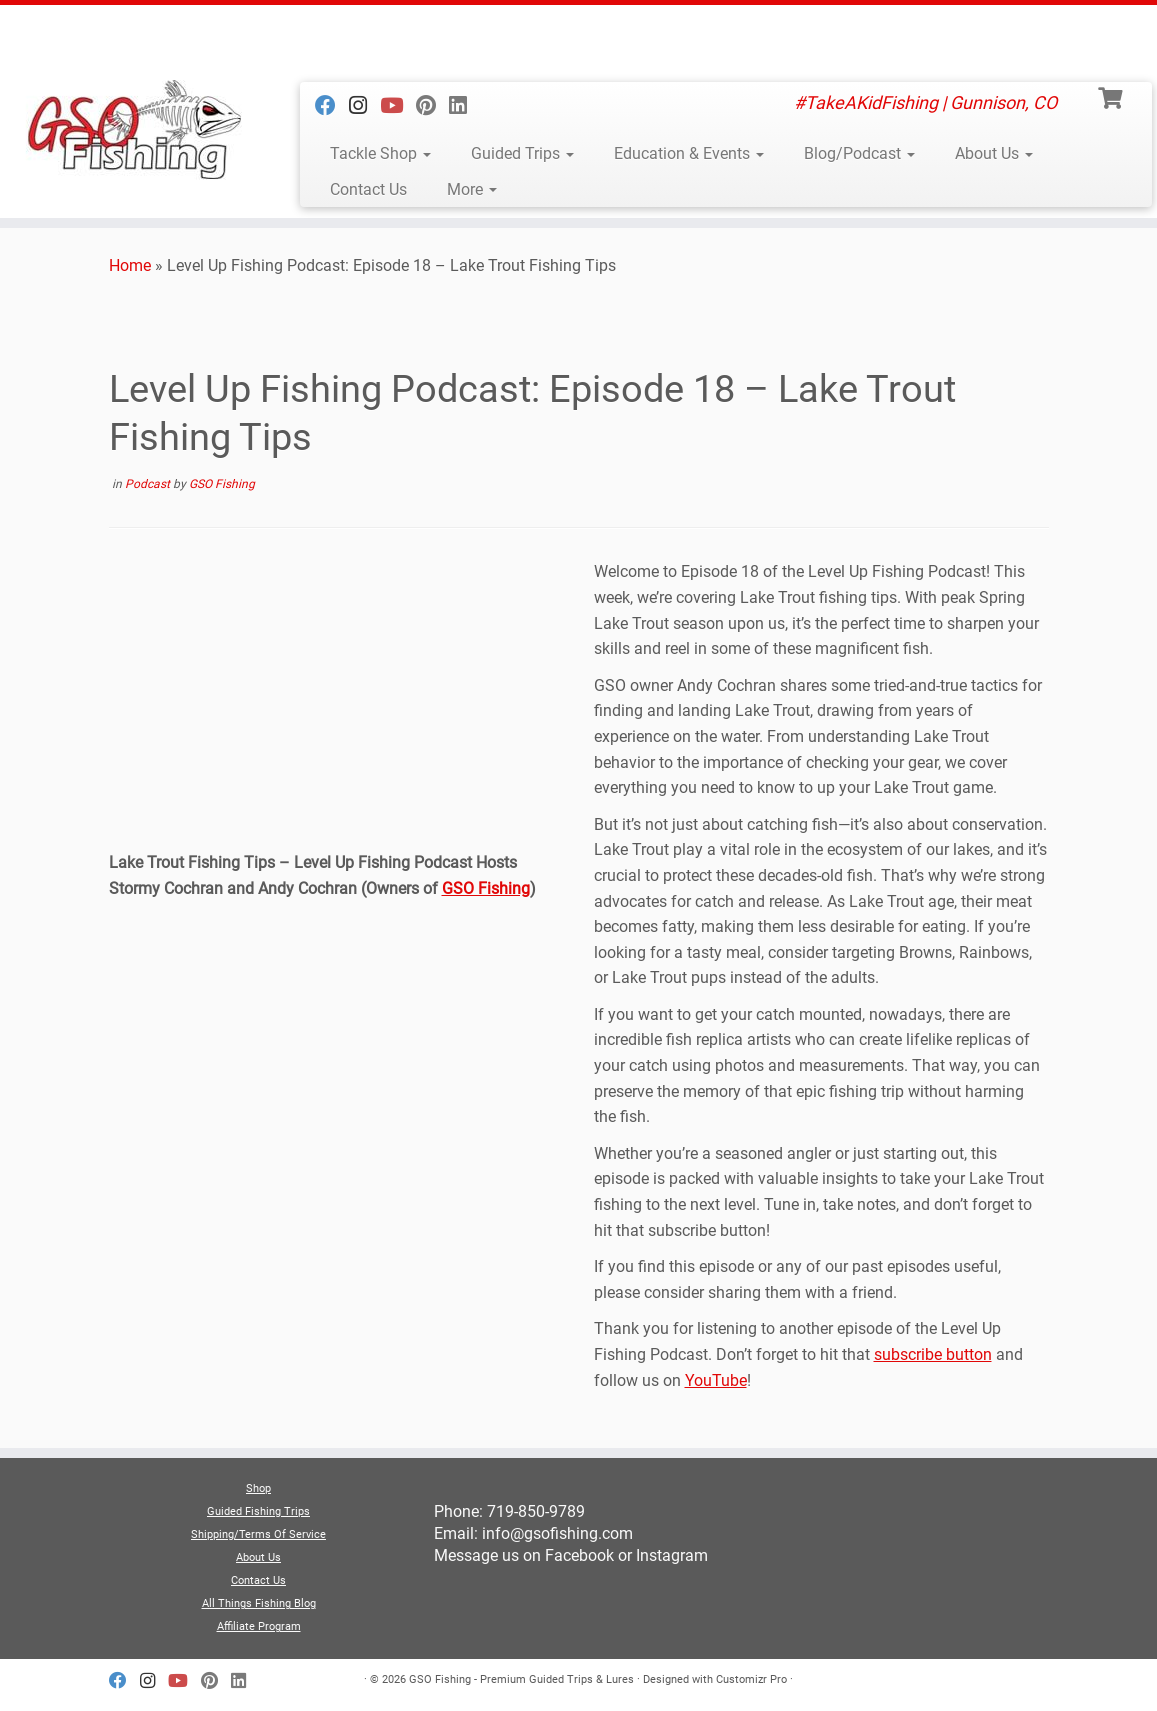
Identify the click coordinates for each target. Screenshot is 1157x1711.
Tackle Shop (380, 153)
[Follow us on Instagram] (364, 106)
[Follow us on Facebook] (332, 106)
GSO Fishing (222, 484)
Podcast (149, 484)
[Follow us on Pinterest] (432, 106)
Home (130, 265)
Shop (258, 1488)
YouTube (716, 1380)
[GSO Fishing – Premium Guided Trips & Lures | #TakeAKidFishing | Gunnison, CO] (135, 130)
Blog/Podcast (859, 153)
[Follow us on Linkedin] (464, 106)
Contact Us (368, 189)
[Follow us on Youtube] (398, 106)
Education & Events (689, 153)
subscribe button (933, 1354)
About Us (994, 153)
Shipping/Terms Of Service (258, 1534)
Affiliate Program (259, 1626)
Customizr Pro (751, 1679)
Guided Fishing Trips (258, 1511)
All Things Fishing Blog (259, 1603)
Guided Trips (522, 153)
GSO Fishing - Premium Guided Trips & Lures (521, 1679)
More (472, 189)
